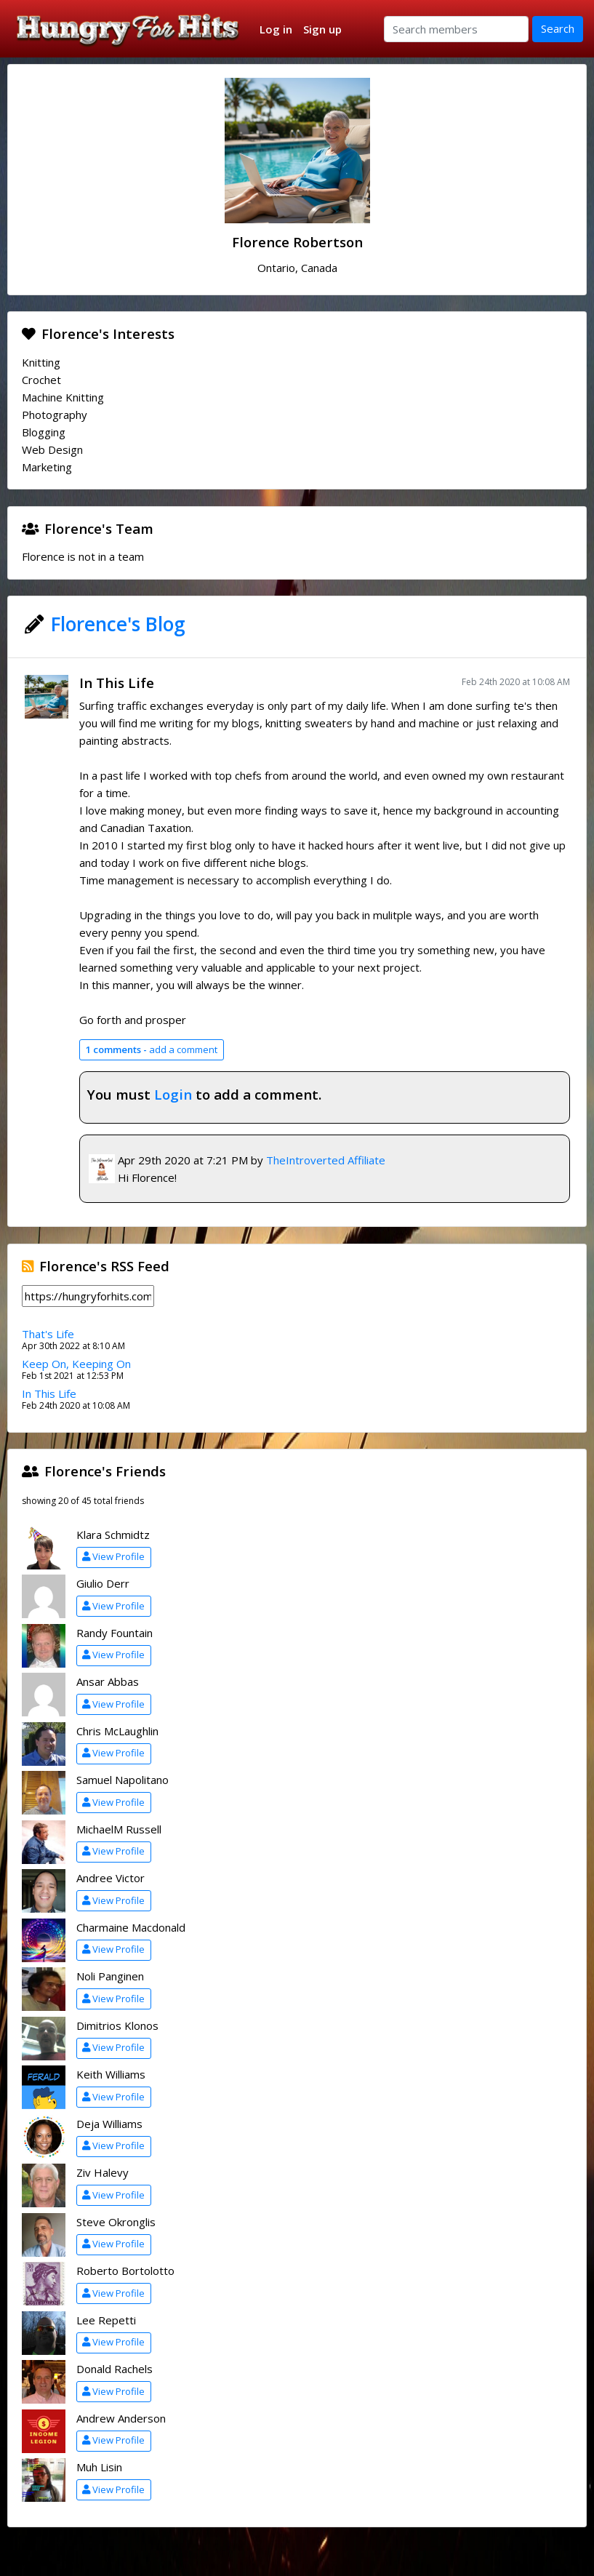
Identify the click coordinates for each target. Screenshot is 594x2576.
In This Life (116, 682)
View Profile (113, 1556)
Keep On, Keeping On (76, 1363)
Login (173, 1094)
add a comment (151, 1049)
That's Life (48, 1334)
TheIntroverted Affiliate (325, 1160)
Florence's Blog (118, 624)
